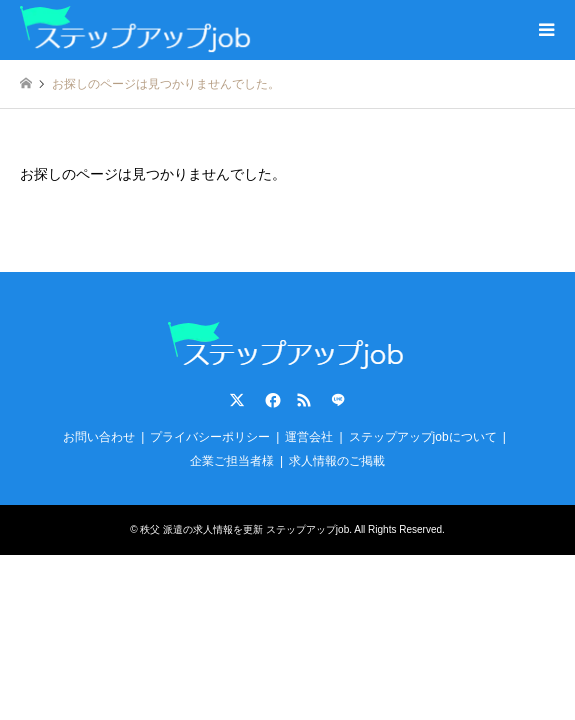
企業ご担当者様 (232, 461)
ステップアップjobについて (423, 437)
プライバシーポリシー (210, 437)
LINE (338, 400)
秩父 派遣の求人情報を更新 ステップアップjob (244, 529)
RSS (304, 400)
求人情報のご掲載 (337, 461)
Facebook (271, 400)
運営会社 (309, 437)
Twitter (237, 400)
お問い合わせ (99, 437)
